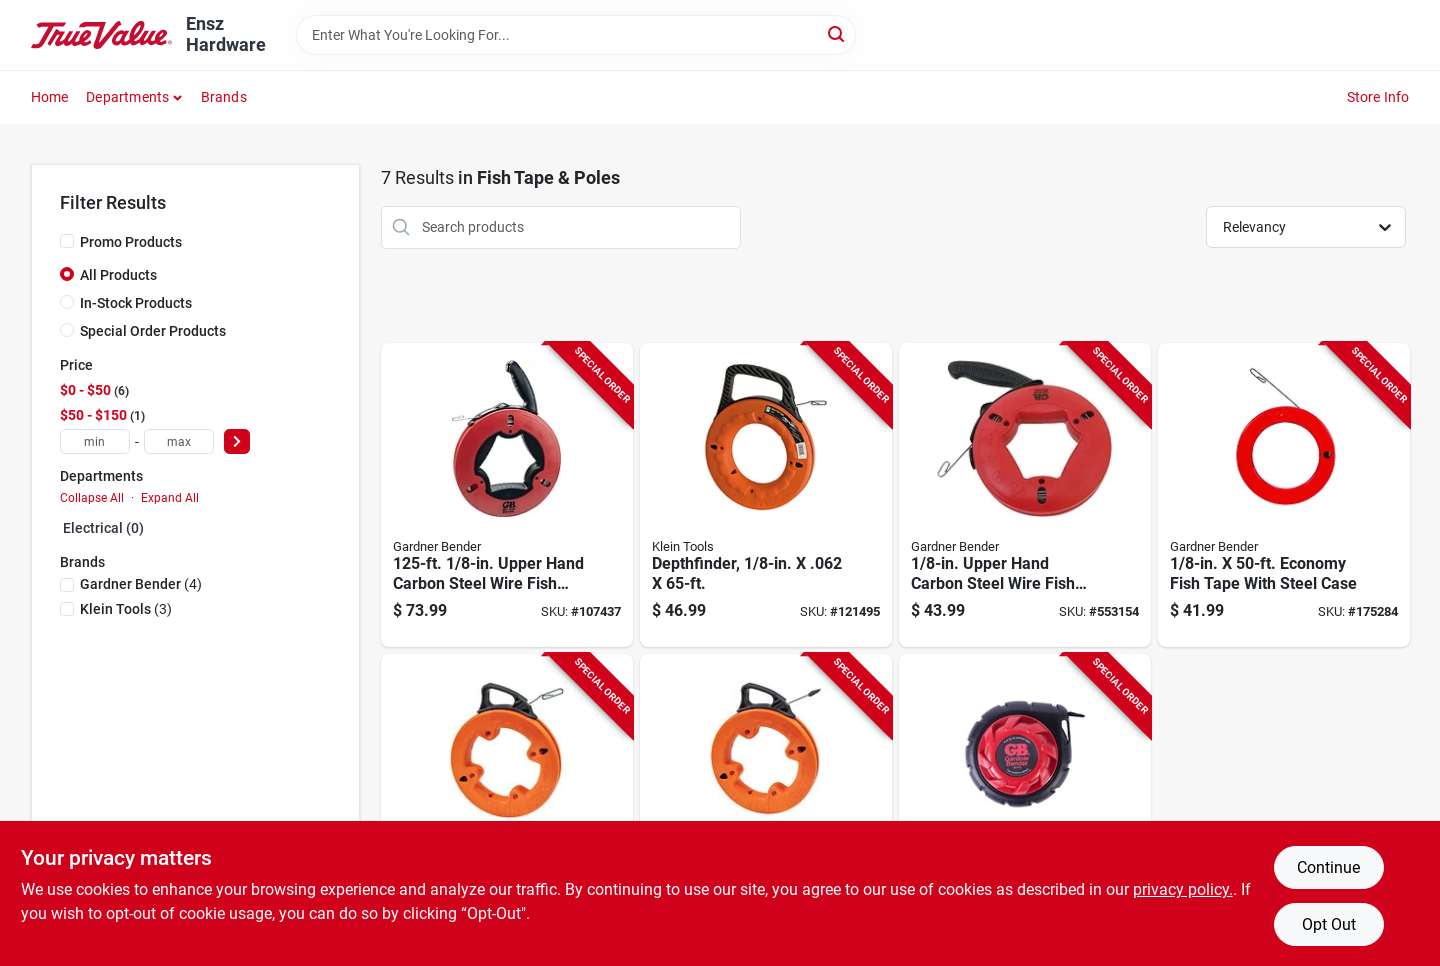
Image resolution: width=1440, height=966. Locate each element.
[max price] (179, 441)
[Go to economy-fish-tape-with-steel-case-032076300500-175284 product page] (1284, 495)
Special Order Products (153, 331)
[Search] (837, 33)
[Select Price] (237, 441)
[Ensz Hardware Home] (102, 35)
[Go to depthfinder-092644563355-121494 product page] (766, 806)
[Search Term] (576, 35)
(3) (126, 609)
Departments (127, 97)
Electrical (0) (103, 528)
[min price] (95, 441)
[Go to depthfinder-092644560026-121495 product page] (766, 495)
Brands (224, 97)
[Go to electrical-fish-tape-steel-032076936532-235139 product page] (1025, 806)
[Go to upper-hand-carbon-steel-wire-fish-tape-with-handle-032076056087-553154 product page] (1025, 495)
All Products (118, 275)
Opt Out (1329, 924)
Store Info (1378, 97)
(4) (141, 584)
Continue (1328, 867)
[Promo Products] (67, 241)
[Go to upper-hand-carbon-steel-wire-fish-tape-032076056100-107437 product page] (507, 495)
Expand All (170, 498)
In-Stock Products (136, 303)
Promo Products (131, 242)
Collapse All (92, 498)
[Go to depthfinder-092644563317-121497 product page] (507, 806)
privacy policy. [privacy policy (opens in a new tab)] (1183, 889)
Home (50, 97)
